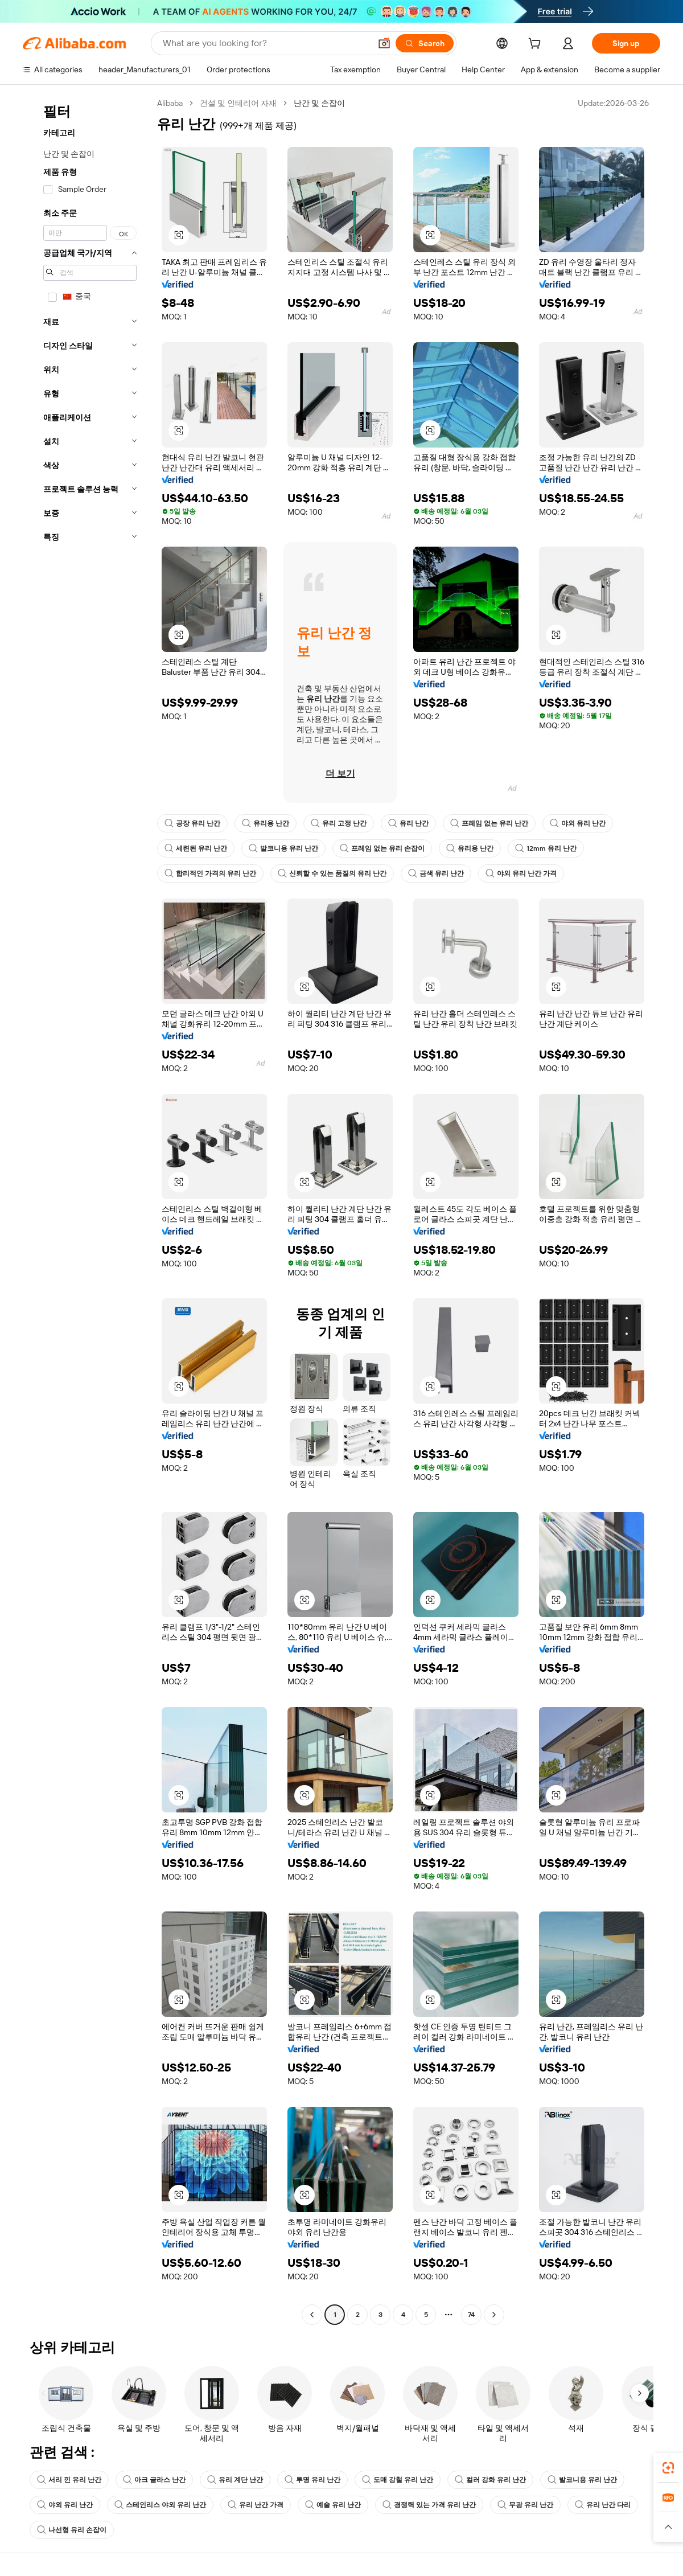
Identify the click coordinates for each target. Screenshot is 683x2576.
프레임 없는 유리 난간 (489, 823)
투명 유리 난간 (312, 2479)
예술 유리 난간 (333, 2504)
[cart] (536, 45)
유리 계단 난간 (235, 2479)
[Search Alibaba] (265, 43)
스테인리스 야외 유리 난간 (160, 2504)
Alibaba (170, 103)
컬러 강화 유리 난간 (490, 2479)
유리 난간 (408, 823)
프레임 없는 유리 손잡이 (382, 848)
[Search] (425, 43)
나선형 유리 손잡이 (71, 2529)
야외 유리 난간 (578, 823)
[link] (668, 2468)
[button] (384, 43)
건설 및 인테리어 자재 (238, 103)
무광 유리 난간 (525, 2504)
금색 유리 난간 (436, 873)
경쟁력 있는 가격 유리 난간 (429, 2504)
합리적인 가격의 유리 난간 (210, 873)
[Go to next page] (494, 2314)
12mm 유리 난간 (546, 848)
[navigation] (86, 1210)
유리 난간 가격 (255, 2504)
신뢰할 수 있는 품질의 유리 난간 (332, 873)
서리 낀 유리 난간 (69, 2479)
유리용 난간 (265, 823)
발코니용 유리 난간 (283, 848)
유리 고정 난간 (339, 823)
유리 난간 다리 (603, 2504)
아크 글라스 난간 (154, 2479)
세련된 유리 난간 (195, 848)
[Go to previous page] (312, 2314)
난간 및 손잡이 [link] (319, 103)
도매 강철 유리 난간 (397, 2479)
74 (471, 2315)
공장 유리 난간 (192, 823)
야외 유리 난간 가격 (521, 873)
